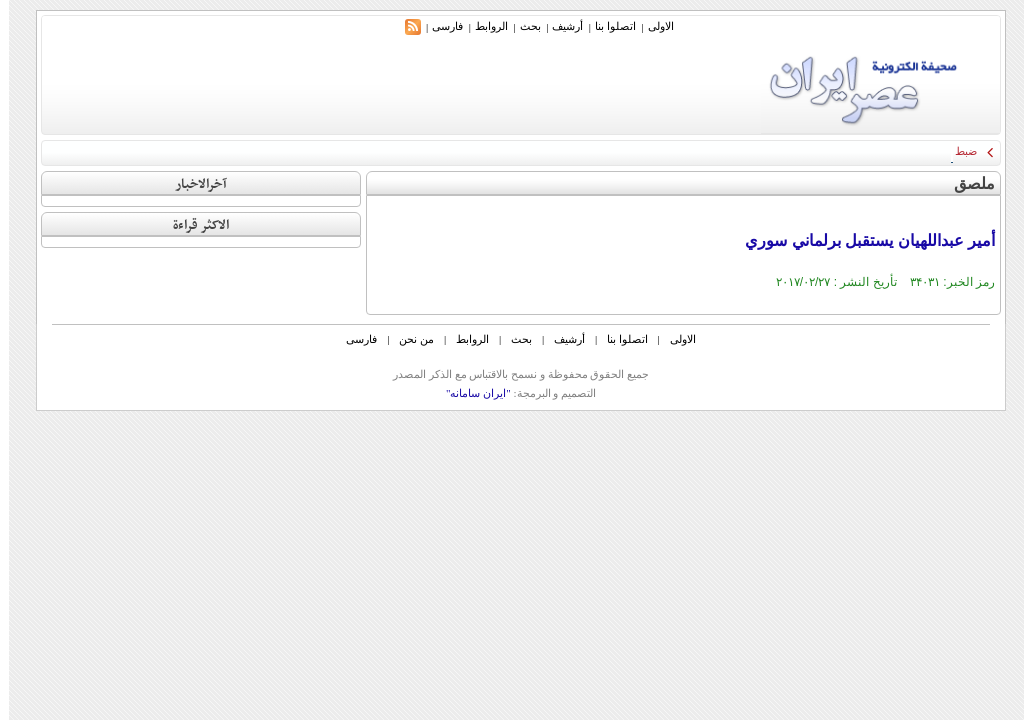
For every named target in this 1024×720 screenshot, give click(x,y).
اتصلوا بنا (606, 26)
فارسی (438, 26)
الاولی (652, 26)
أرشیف (558, 26)
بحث (521, 26)
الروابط (482, 26)
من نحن (407, 339)
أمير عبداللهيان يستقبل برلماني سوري (861, 240)
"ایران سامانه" (469, 393)
